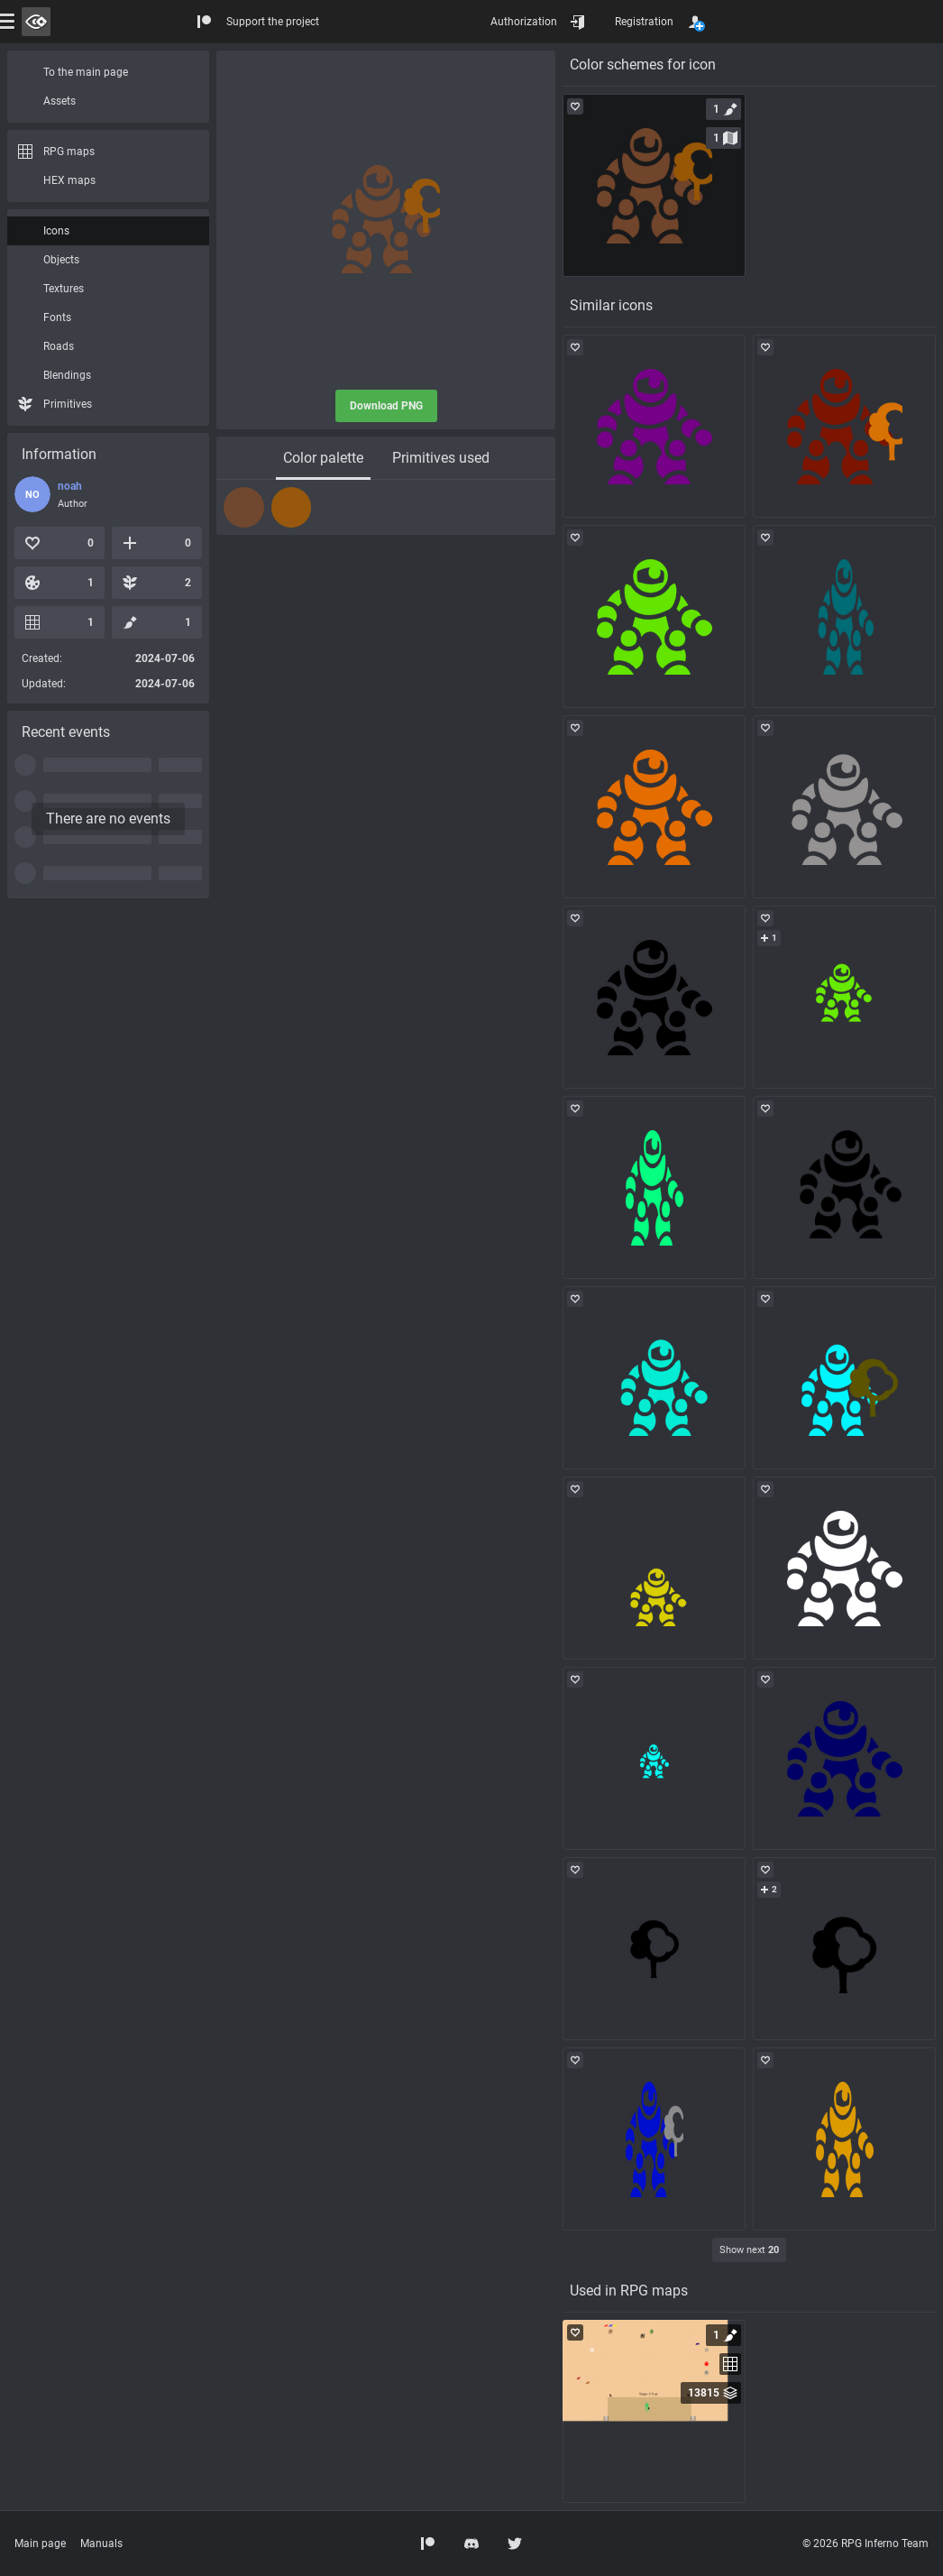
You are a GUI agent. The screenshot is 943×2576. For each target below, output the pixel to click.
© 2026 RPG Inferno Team (865, 2543)
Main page (40, 2543)
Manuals (101, 2543)
